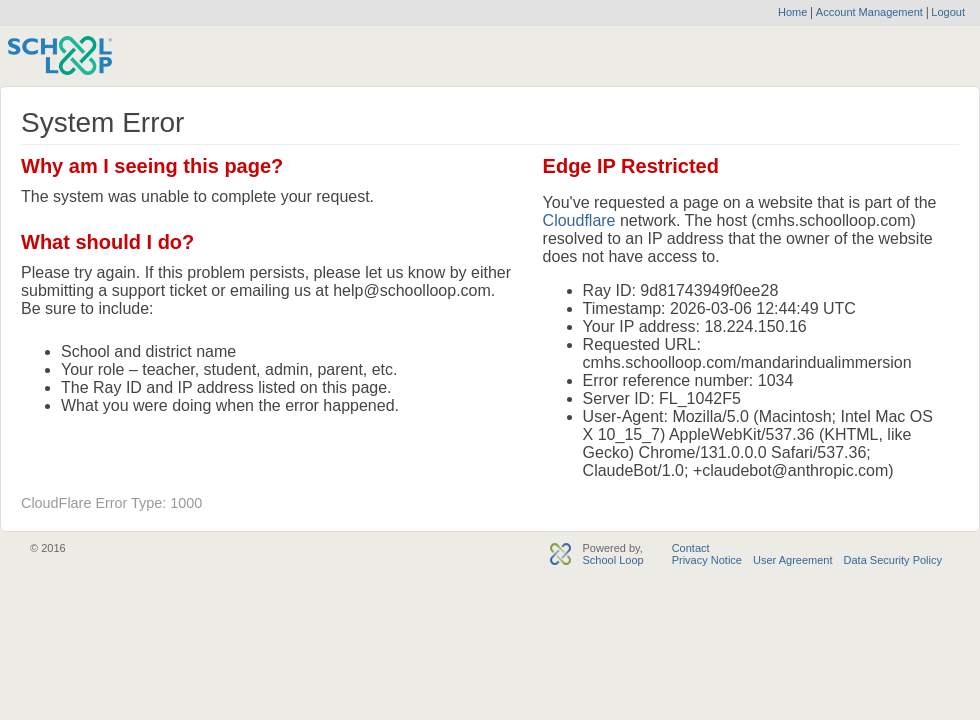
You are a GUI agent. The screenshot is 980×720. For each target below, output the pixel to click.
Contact (691, 548)
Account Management (871, 12)
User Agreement (792, 560)
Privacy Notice (707, 560)
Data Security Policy (893, 560)
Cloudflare (579, 220)
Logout (946, 12)
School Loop (612, 560)
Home (792, 12)
